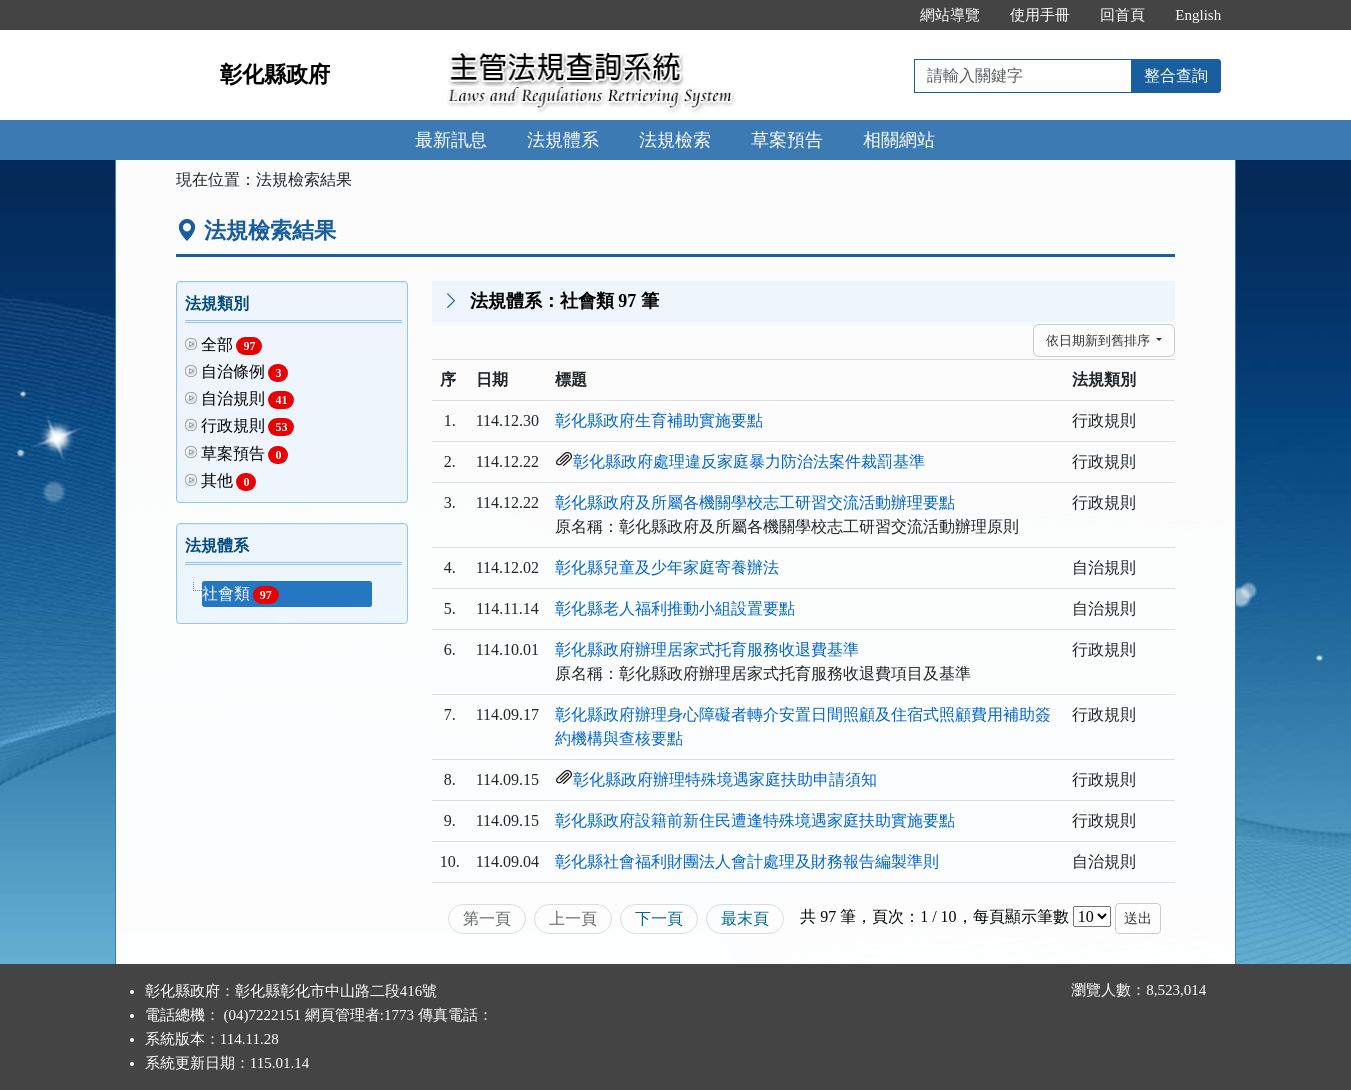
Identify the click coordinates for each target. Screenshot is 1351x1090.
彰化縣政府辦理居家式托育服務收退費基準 (707, 649)
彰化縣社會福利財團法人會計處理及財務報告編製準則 (747, 861)
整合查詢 (1176, 75)
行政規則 (248, 426)
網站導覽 (950, 15)
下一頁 (659, 918)
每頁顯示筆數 (1021, 916)
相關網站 (899, 140)
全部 (232, 345)
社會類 (240, 594)
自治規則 (248, 399)
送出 (1138, 918)
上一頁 (573, 918)
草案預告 (787, 140)
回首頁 (1122, 15)
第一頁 (487, 918)
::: (884, 15)
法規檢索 (675, 140)
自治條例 (245, 372)
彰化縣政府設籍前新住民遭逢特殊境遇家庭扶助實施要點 (755, 820)
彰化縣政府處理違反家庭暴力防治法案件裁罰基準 (749, 461)
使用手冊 (1040, 15)
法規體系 (563, 140)
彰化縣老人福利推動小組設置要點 (675, 608)
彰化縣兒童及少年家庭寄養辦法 (667, 567)
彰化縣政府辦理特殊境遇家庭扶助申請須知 (725, 779)
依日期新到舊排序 (1099, 340)
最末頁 (745, 918)
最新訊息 (451, 140)
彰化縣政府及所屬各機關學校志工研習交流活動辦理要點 (755, 502)
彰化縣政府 (275, 74)
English (1198, 15)
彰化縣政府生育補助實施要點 (659, 420)
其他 (229, 481)
